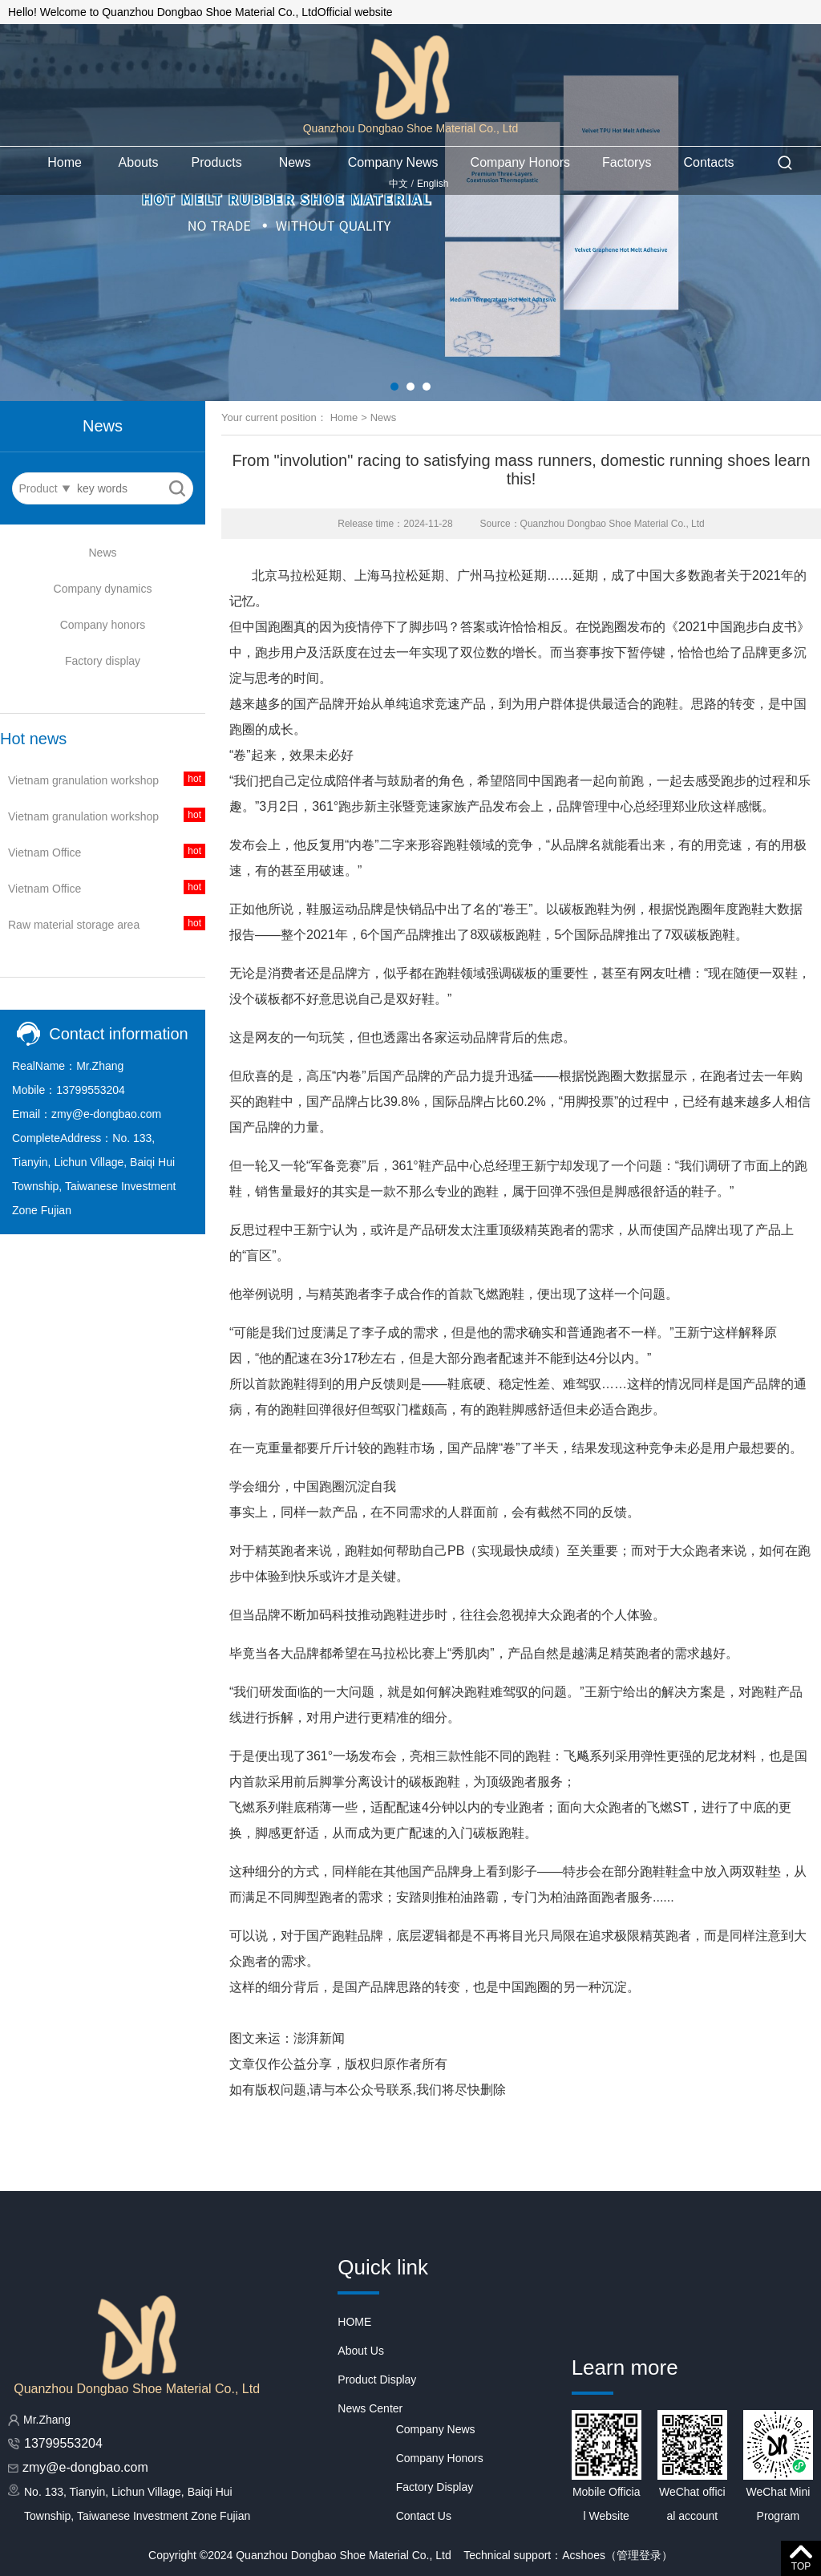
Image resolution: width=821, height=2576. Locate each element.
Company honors (103, 624)
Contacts (708, 162)
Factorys (626, 162)
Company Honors (521, 162)
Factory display (102, 660)
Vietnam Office (44, 852)
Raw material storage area (74, 924)
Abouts (139, 162)
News (295, 162)
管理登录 (639, 2555)
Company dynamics (103, 588)
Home (64, 162)
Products (217, 162)
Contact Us (423, 2515)
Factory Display (434, 2487)
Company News (393, 162)
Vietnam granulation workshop (83, 780)
